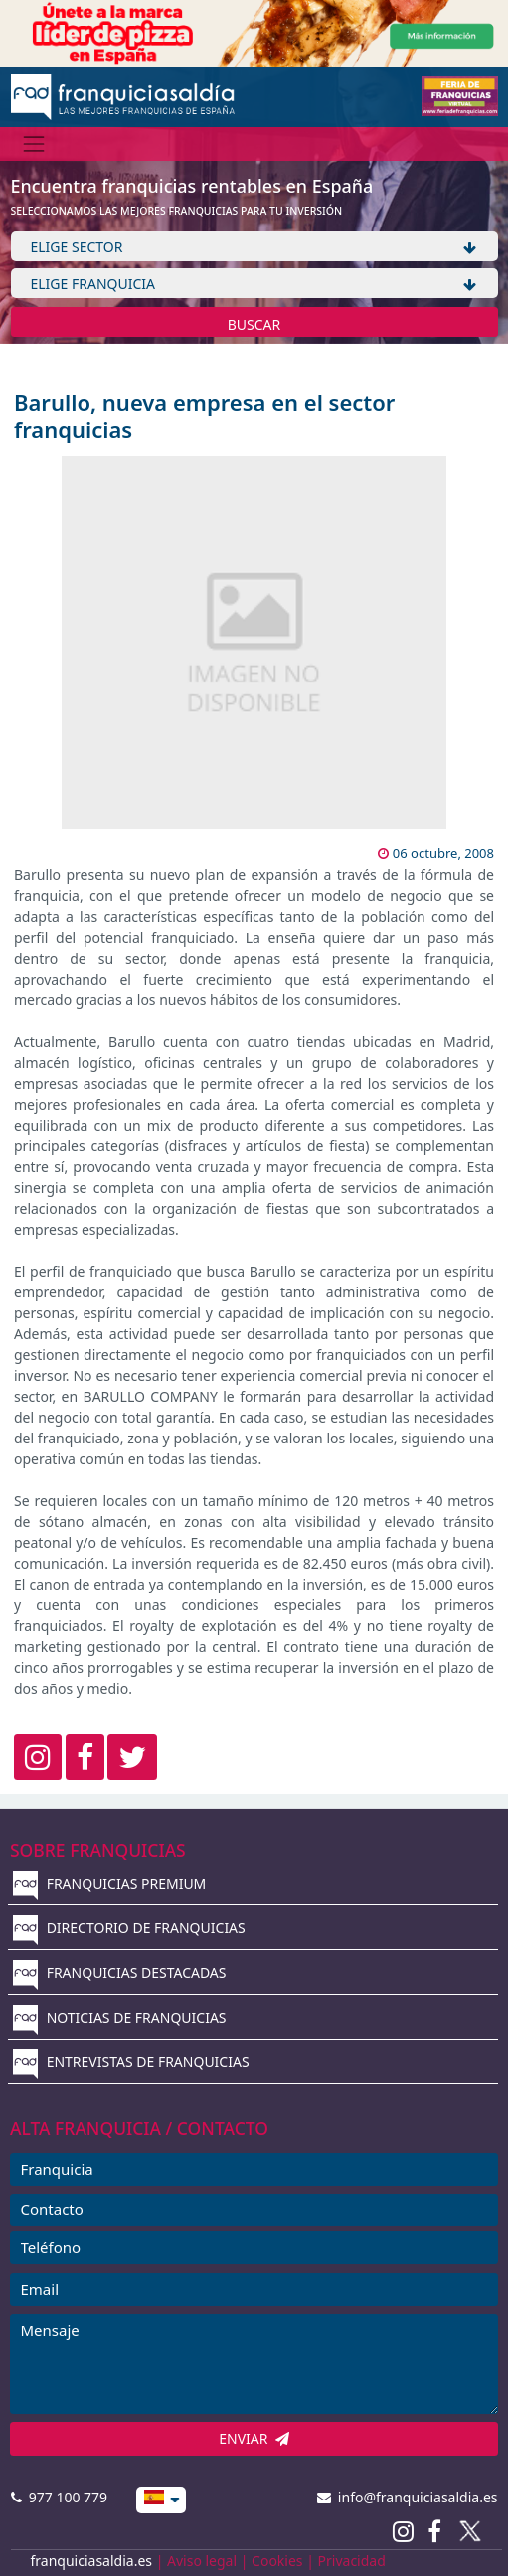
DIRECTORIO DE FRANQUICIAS (129, 1927)
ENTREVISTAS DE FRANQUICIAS (131, 2061)
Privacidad (352, 2560)
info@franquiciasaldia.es (407, 2497)
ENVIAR (254, 2438)
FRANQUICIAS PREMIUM (109, 1883)
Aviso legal (202, 2560)
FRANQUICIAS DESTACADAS (120, 1972)
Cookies (277, 2560)
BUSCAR (254, 324)
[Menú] (34, 143)
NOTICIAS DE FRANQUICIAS (120, 2017)
